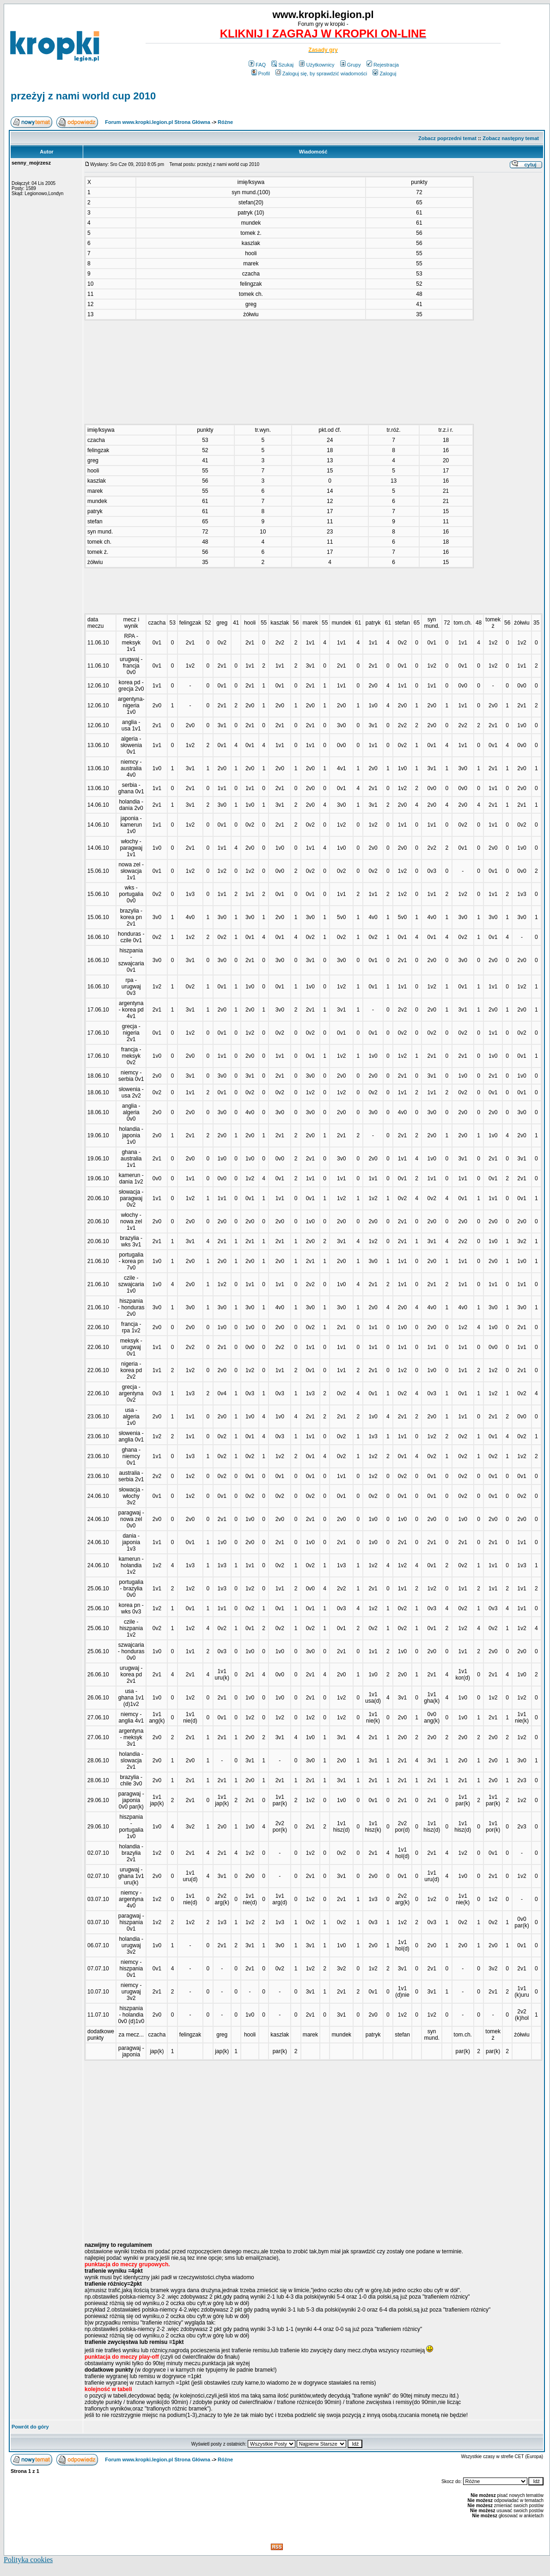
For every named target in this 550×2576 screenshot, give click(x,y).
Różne (225, 122)
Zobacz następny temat (511, 138)
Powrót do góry (30, 2426)
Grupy (350, 64)
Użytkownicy (316, 64)
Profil (260, 73)
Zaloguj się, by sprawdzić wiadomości (321, 73)
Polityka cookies (28, 2560)
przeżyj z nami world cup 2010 (83, 96)
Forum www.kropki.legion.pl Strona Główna (157, 122)
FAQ (257, 64)
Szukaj (282, 64)
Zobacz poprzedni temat (447, 138)
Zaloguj (384, 73)
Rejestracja (383, 64)
